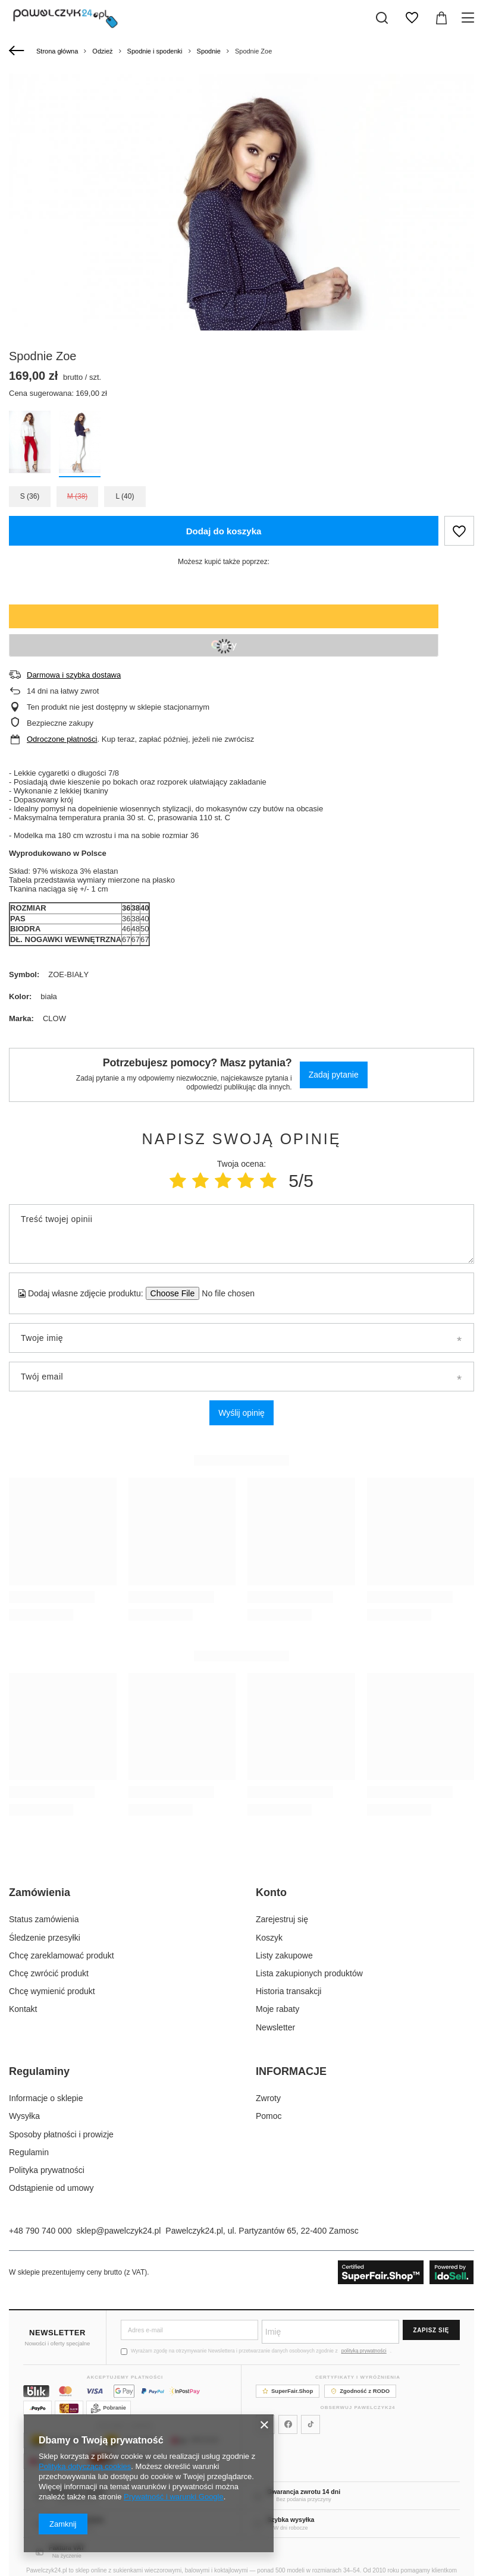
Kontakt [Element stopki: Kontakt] (23, 2009)
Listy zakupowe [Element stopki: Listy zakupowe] (284, 1955)
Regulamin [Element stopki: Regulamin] (29, 2152)
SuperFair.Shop (287, 2391)
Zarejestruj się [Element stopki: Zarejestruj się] (282, 1919)
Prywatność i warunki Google (174, 2496)
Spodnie (209, 51)
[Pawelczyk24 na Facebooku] (287, 2424)
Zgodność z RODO (360, 2391)
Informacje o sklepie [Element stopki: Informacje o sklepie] (46, 2098)
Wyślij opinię (241, 1413)
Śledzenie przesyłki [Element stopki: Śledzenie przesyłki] (44, 1937)
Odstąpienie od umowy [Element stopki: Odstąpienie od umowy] (51, 2188)
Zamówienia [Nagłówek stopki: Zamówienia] (39, 1892)
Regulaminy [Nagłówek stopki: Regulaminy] (39, 2071)
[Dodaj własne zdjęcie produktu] (224, 1293)
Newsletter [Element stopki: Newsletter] (275, 2027)
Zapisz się (431, 2330)
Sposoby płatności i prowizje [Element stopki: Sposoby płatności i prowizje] (61, 2134)
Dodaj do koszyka (224, 531)
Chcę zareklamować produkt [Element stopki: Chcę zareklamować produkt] (61, 1955)
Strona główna (57, 51)
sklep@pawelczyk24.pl (119, 2230)
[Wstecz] (18, 51)
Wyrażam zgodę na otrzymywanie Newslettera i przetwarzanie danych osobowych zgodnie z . (256, 2351)
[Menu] (469, 18)
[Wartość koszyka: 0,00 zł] (441, 18)
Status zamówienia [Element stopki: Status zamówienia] (44, 1919)
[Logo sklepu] (65, 18)
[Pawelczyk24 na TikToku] (310, 2424)
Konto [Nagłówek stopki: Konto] (271, 1892)
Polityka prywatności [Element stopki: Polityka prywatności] (46, 2170)
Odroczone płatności (62, 739)
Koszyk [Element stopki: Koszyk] (269, 1937)
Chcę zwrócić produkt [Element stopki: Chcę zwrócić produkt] (49, 1973)
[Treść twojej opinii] (241, 1234)
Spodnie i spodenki (155, 51)
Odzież (102, 51)
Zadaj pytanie (334, 1074)
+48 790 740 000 (40, 2230)
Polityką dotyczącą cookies (85, 2466)
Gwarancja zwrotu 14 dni (303, 2491)
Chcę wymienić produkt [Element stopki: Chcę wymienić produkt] (52, 1991)
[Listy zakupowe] (411, 18)
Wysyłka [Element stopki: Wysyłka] (24, 2116)
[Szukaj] (382, 18)
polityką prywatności (364, 2351)
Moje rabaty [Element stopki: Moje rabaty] (277, 2009)
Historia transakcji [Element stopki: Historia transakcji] (288, 1991)
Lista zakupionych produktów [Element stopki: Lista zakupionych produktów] (309, 1973)
